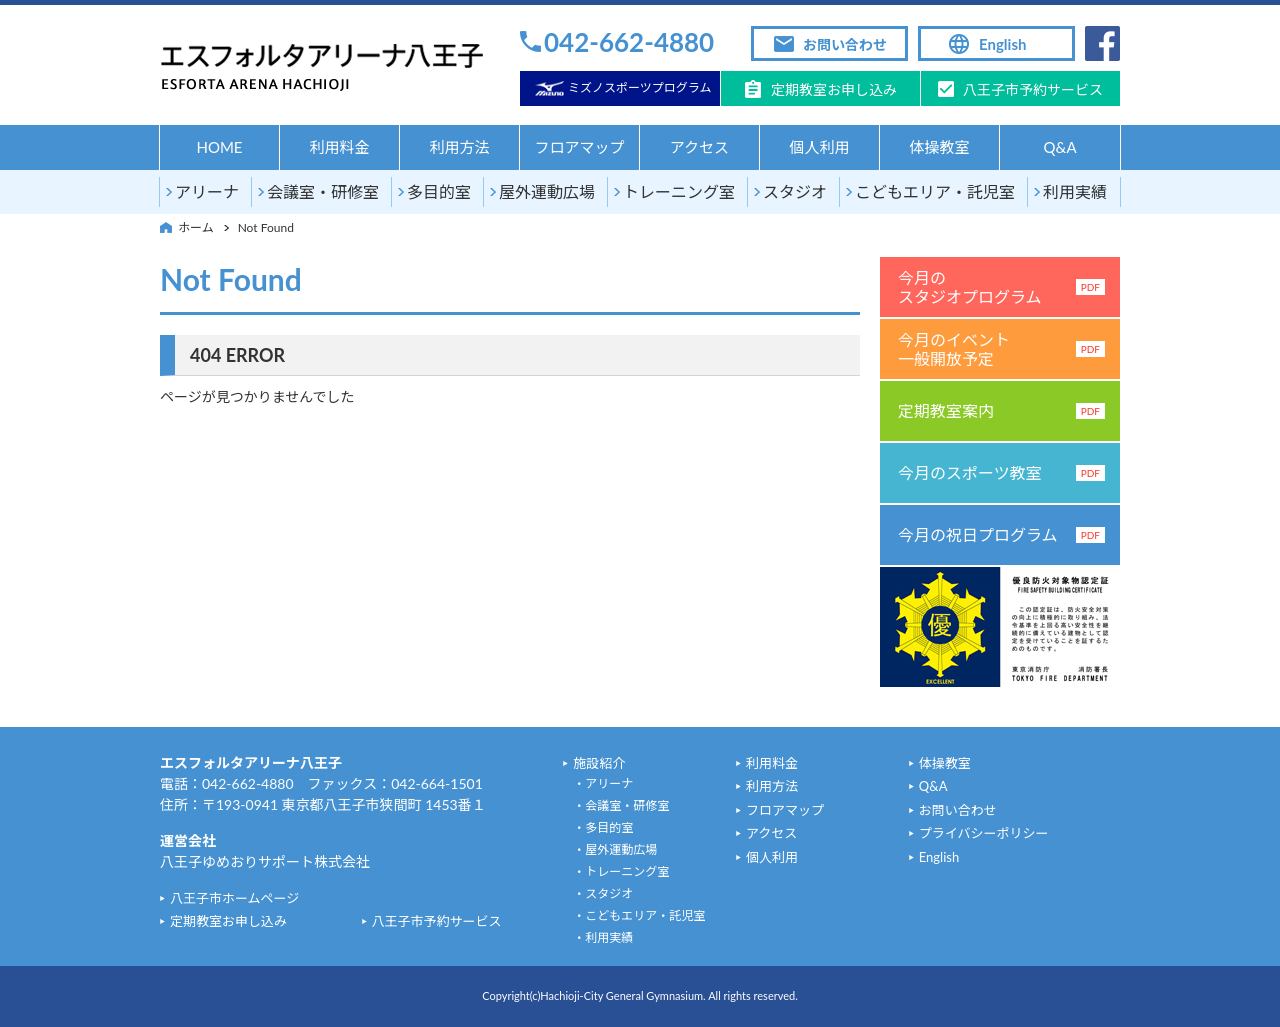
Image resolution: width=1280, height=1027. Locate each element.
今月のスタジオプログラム (1001, 287)
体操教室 (939, 147)
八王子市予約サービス (1033, 89)
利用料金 (339, 147)
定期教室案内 (1001, 410)
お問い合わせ (845, 44)
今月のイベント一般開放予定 (1001, 349)
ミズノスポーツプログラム (639, 87)
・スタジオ (603, 893)
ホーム (196, 227)
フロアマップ (579, 147)
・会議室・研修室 (621, 805)
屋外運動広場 (547, 191)
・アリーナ (603, 783)
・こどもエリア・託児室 (639, 915)
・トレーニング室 (621, 871)
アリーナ (207, 191)
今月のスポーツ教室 (1001, 472)
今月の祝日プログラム (1001, 534)
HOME (219, 147)
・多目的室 (603, 827)
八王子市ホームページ (234, 898)
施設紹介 (599, 763)
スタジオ (795, 191)
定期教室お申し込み (834, 89)
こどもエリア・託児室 (935, 191)
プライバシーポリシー (984, 833)
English (1002, 44)
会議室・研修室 (323, 191)
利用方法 (459, 147)
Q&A (1059, 147)
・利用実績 (603, 937)
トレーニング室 (679, 191)
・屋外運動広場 (615, 849)
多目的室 (439, 191)
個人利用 (819, 147)
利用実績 (1075, 191)
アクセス (699, 147)
